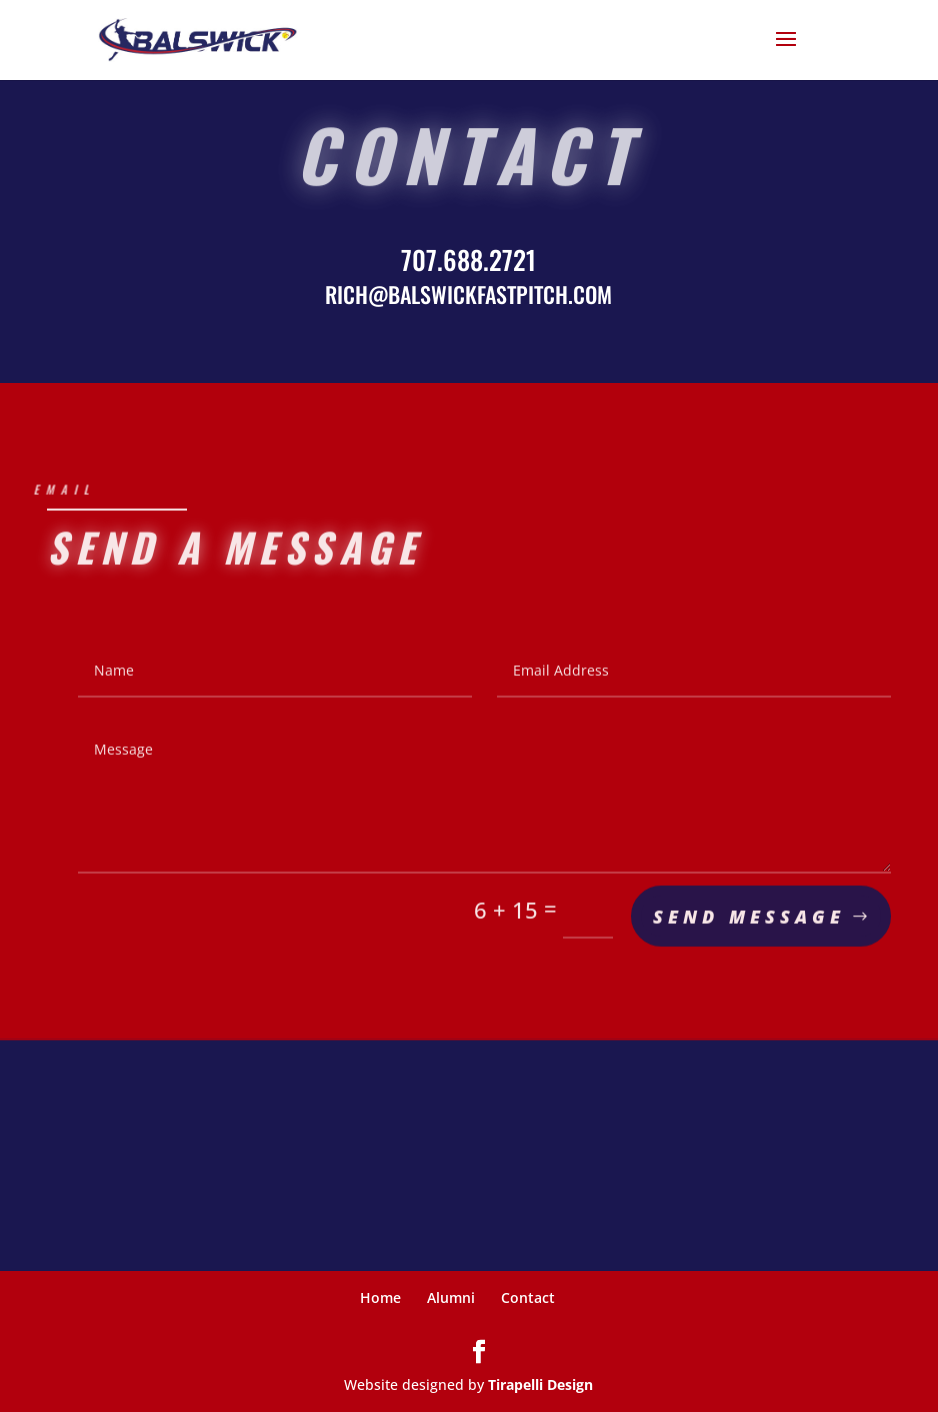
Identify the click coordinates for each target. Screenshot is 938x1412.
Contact (528, 1297)
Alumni (451, 1297)
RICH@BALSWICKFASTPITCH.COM (468, 294)
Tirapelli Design (540, 1384)
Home (380, 1297)
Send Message (749, 920)
